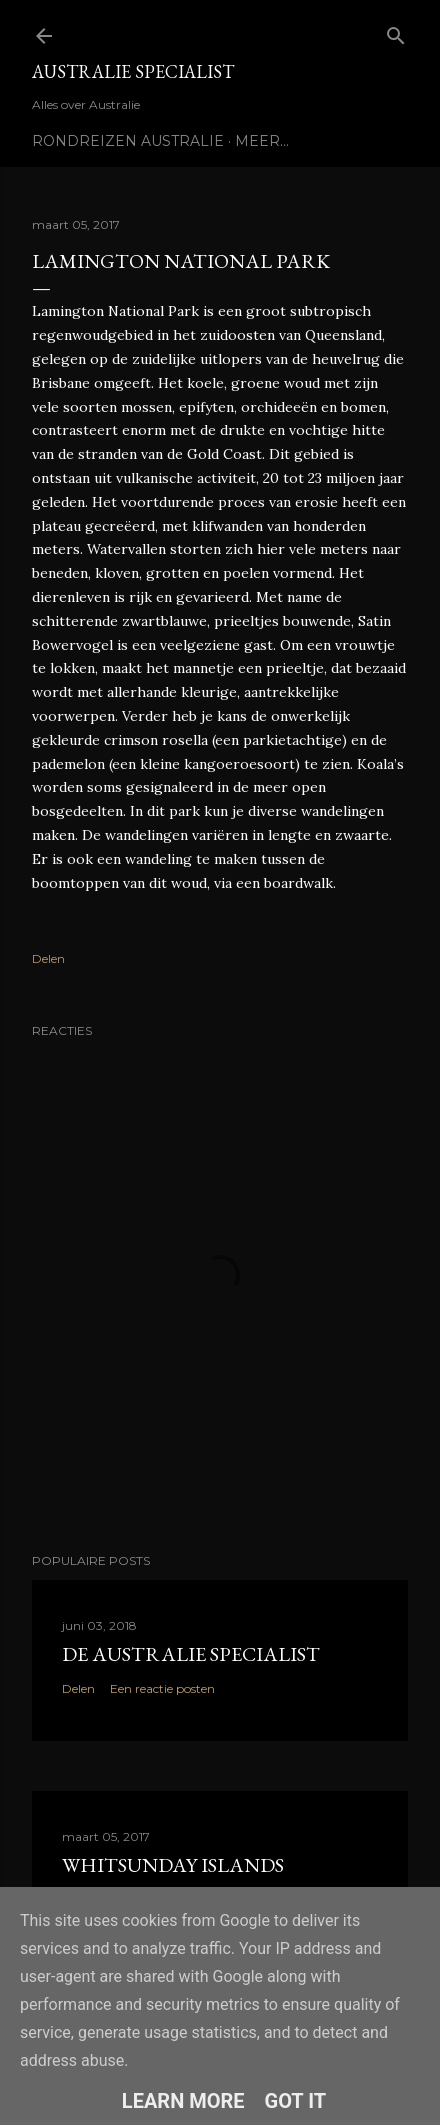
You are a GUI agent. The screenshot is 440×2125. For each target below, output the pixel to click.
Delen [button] (48, 958)
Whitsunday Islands (173, 1865)
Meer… (262, 141)
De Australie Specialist (191, 1654)
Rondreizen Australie (128, 141)
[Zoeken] (396, 31)
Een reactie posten (162, 1688)
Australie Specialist (133, 71)
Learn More (183, 2101)
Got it (296, 2101)
